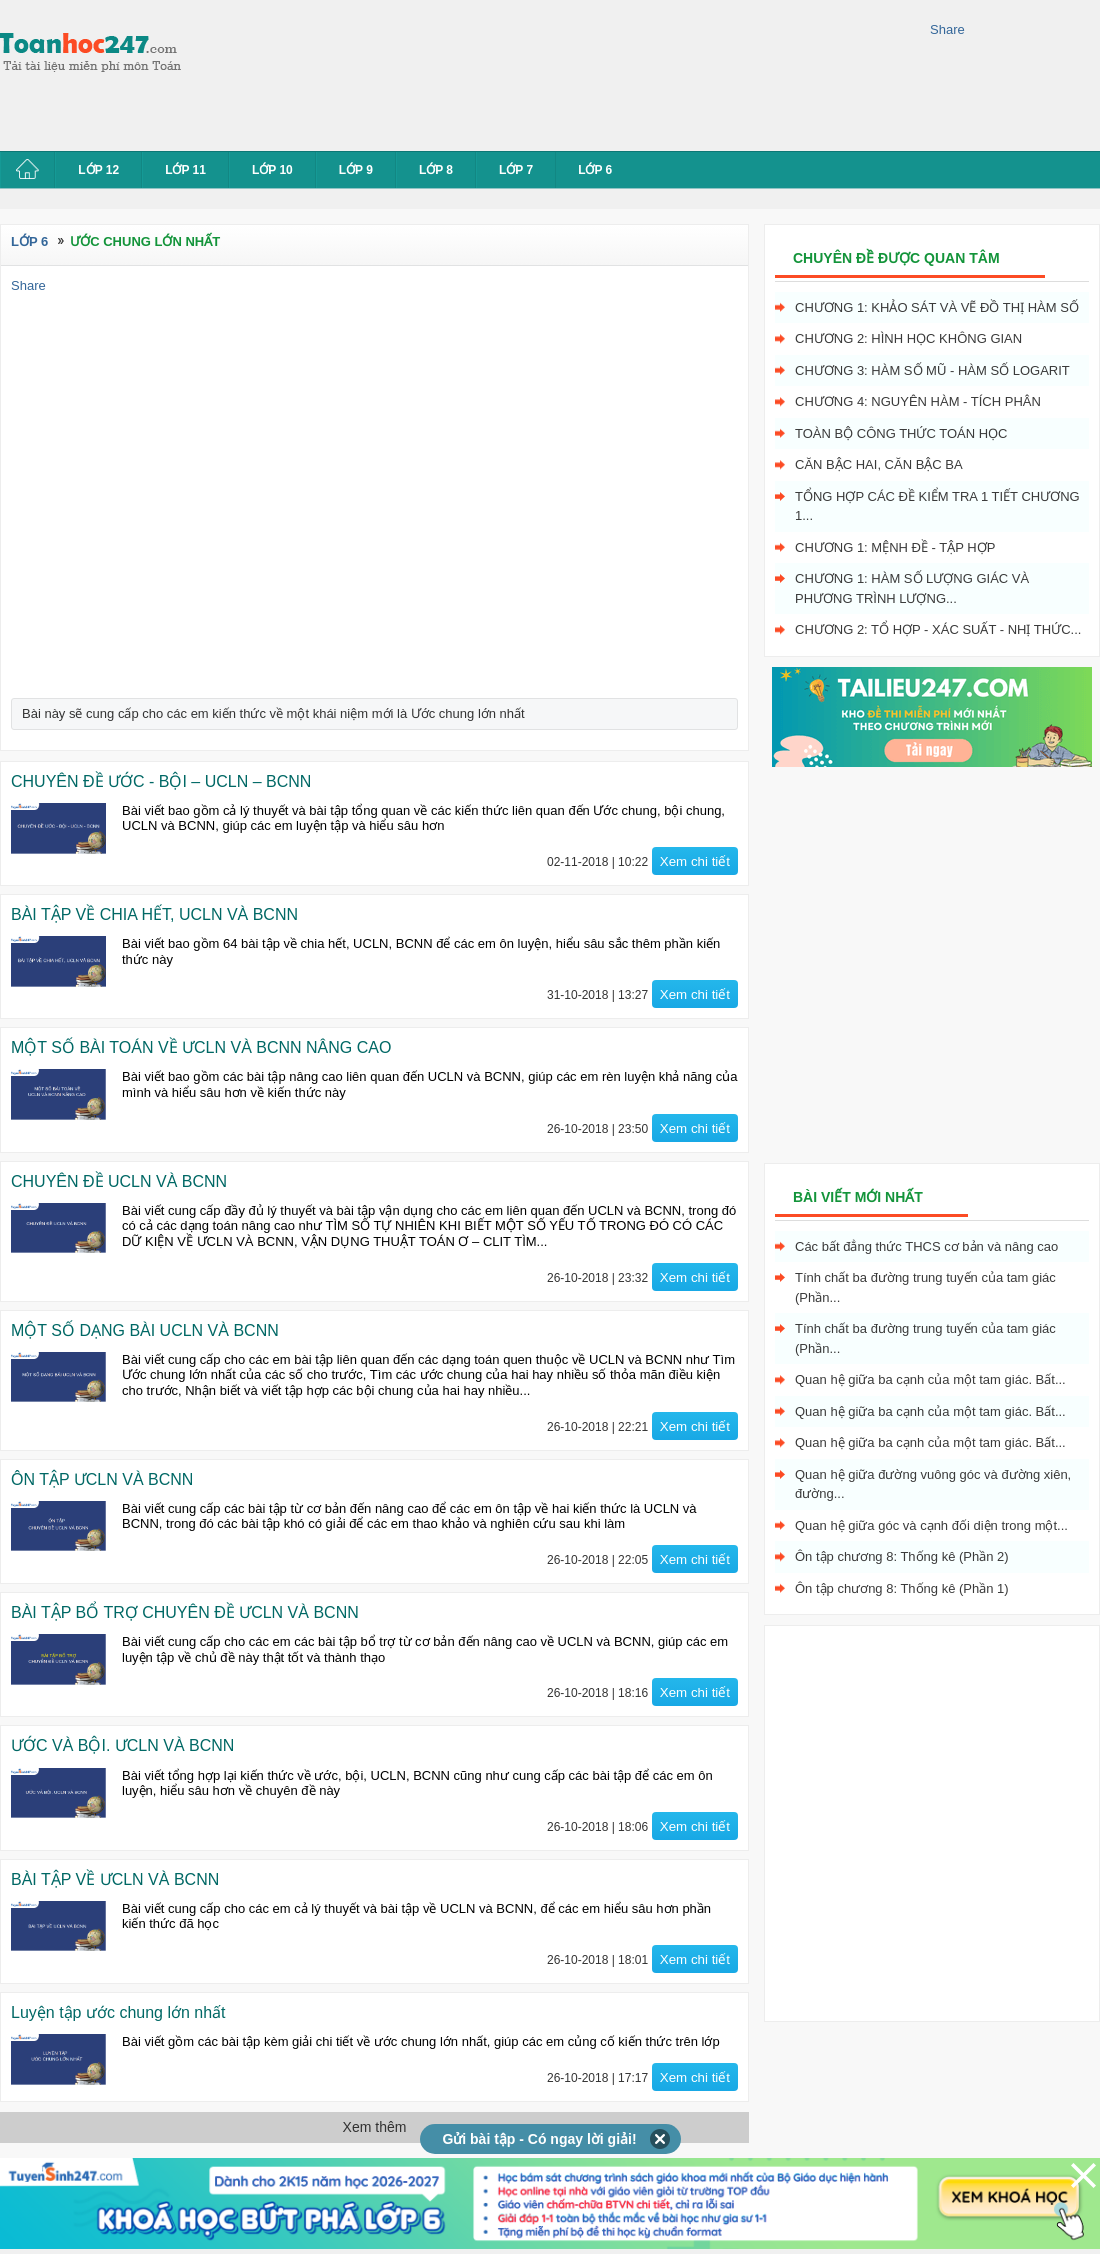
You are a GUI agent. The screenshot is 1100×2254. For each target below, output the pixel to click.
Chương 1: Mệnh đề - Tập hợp (895, 547)
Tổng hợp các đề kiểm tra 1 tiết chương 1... (937, 506)
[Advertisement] (287, 72)
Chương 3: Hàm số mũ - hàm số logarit (932, 370)
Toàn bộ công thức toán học (901, 433)
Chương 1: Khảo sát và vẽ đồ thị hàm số (937, 307)
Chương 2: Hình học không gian (908, 338)
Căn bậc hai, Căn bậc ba (879, 464)
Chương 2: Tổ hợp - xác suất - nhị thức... (938, 629)
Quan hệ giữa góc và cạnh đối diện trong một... (931, 1525)
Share (947, 29)
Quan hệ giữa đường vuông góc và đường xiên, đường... (933, 1484)
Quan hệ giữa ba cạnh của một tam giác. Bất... (930, 1379)
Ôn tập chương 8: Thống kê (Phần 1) (902, 1588)
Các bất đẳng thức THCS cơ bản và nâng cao (926, 1246)
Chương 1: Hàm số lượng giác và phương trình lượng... (912, 588)
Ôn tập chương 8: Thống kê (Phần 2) (902, 1556)
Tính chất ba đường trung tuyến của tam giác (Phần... (925, 1287)
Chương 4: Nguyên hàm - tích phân (918, 401)
